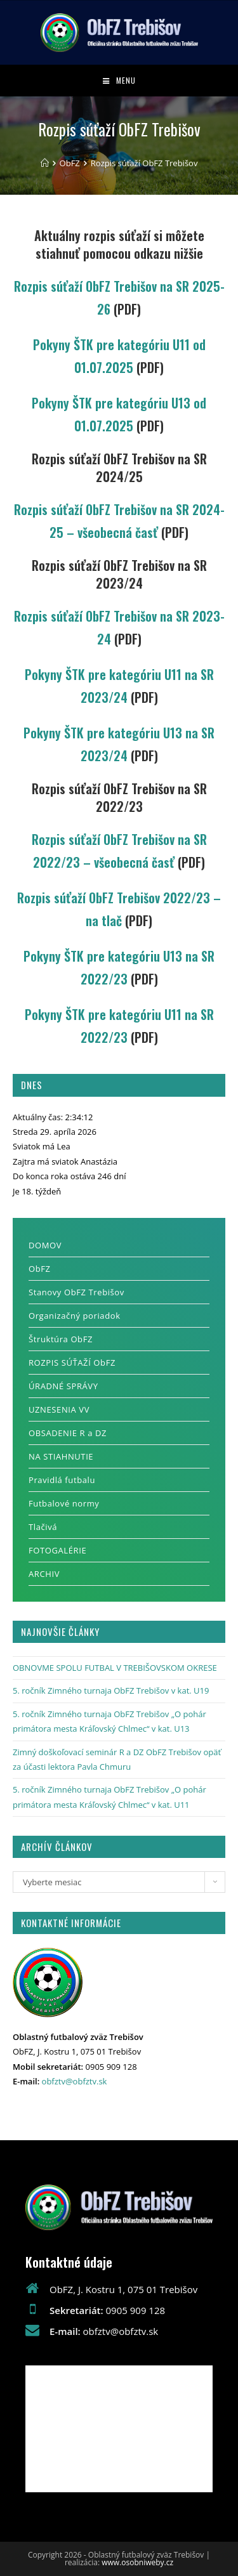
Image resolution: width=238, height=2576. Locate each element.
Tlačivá (43, 1527)
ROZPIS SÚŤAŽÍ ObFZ (72, 1362)
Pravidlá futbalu (62, 1480)
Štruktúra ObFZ (61, 1339)
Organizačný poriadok (75, 1315)
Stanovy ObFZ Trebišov (76, 1292)
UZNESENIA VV (59, 1409)
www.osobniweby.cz (137, 2562)
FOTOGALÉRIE (57, 1550)
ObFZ (40, 1268)
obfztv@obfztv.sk (74, 2081)
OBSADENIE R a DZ (68, 1433)
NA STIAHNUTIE (61, 1456)
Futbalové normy (64, 1503)
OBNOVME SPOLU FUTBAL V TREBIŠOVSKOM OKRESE (115, 1667)
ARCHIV (44, 1573)
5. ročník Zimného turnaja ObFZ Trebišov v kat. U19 (111, 1690)
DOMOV (45, 1245)
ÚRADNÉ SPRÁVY (63, 1386)
